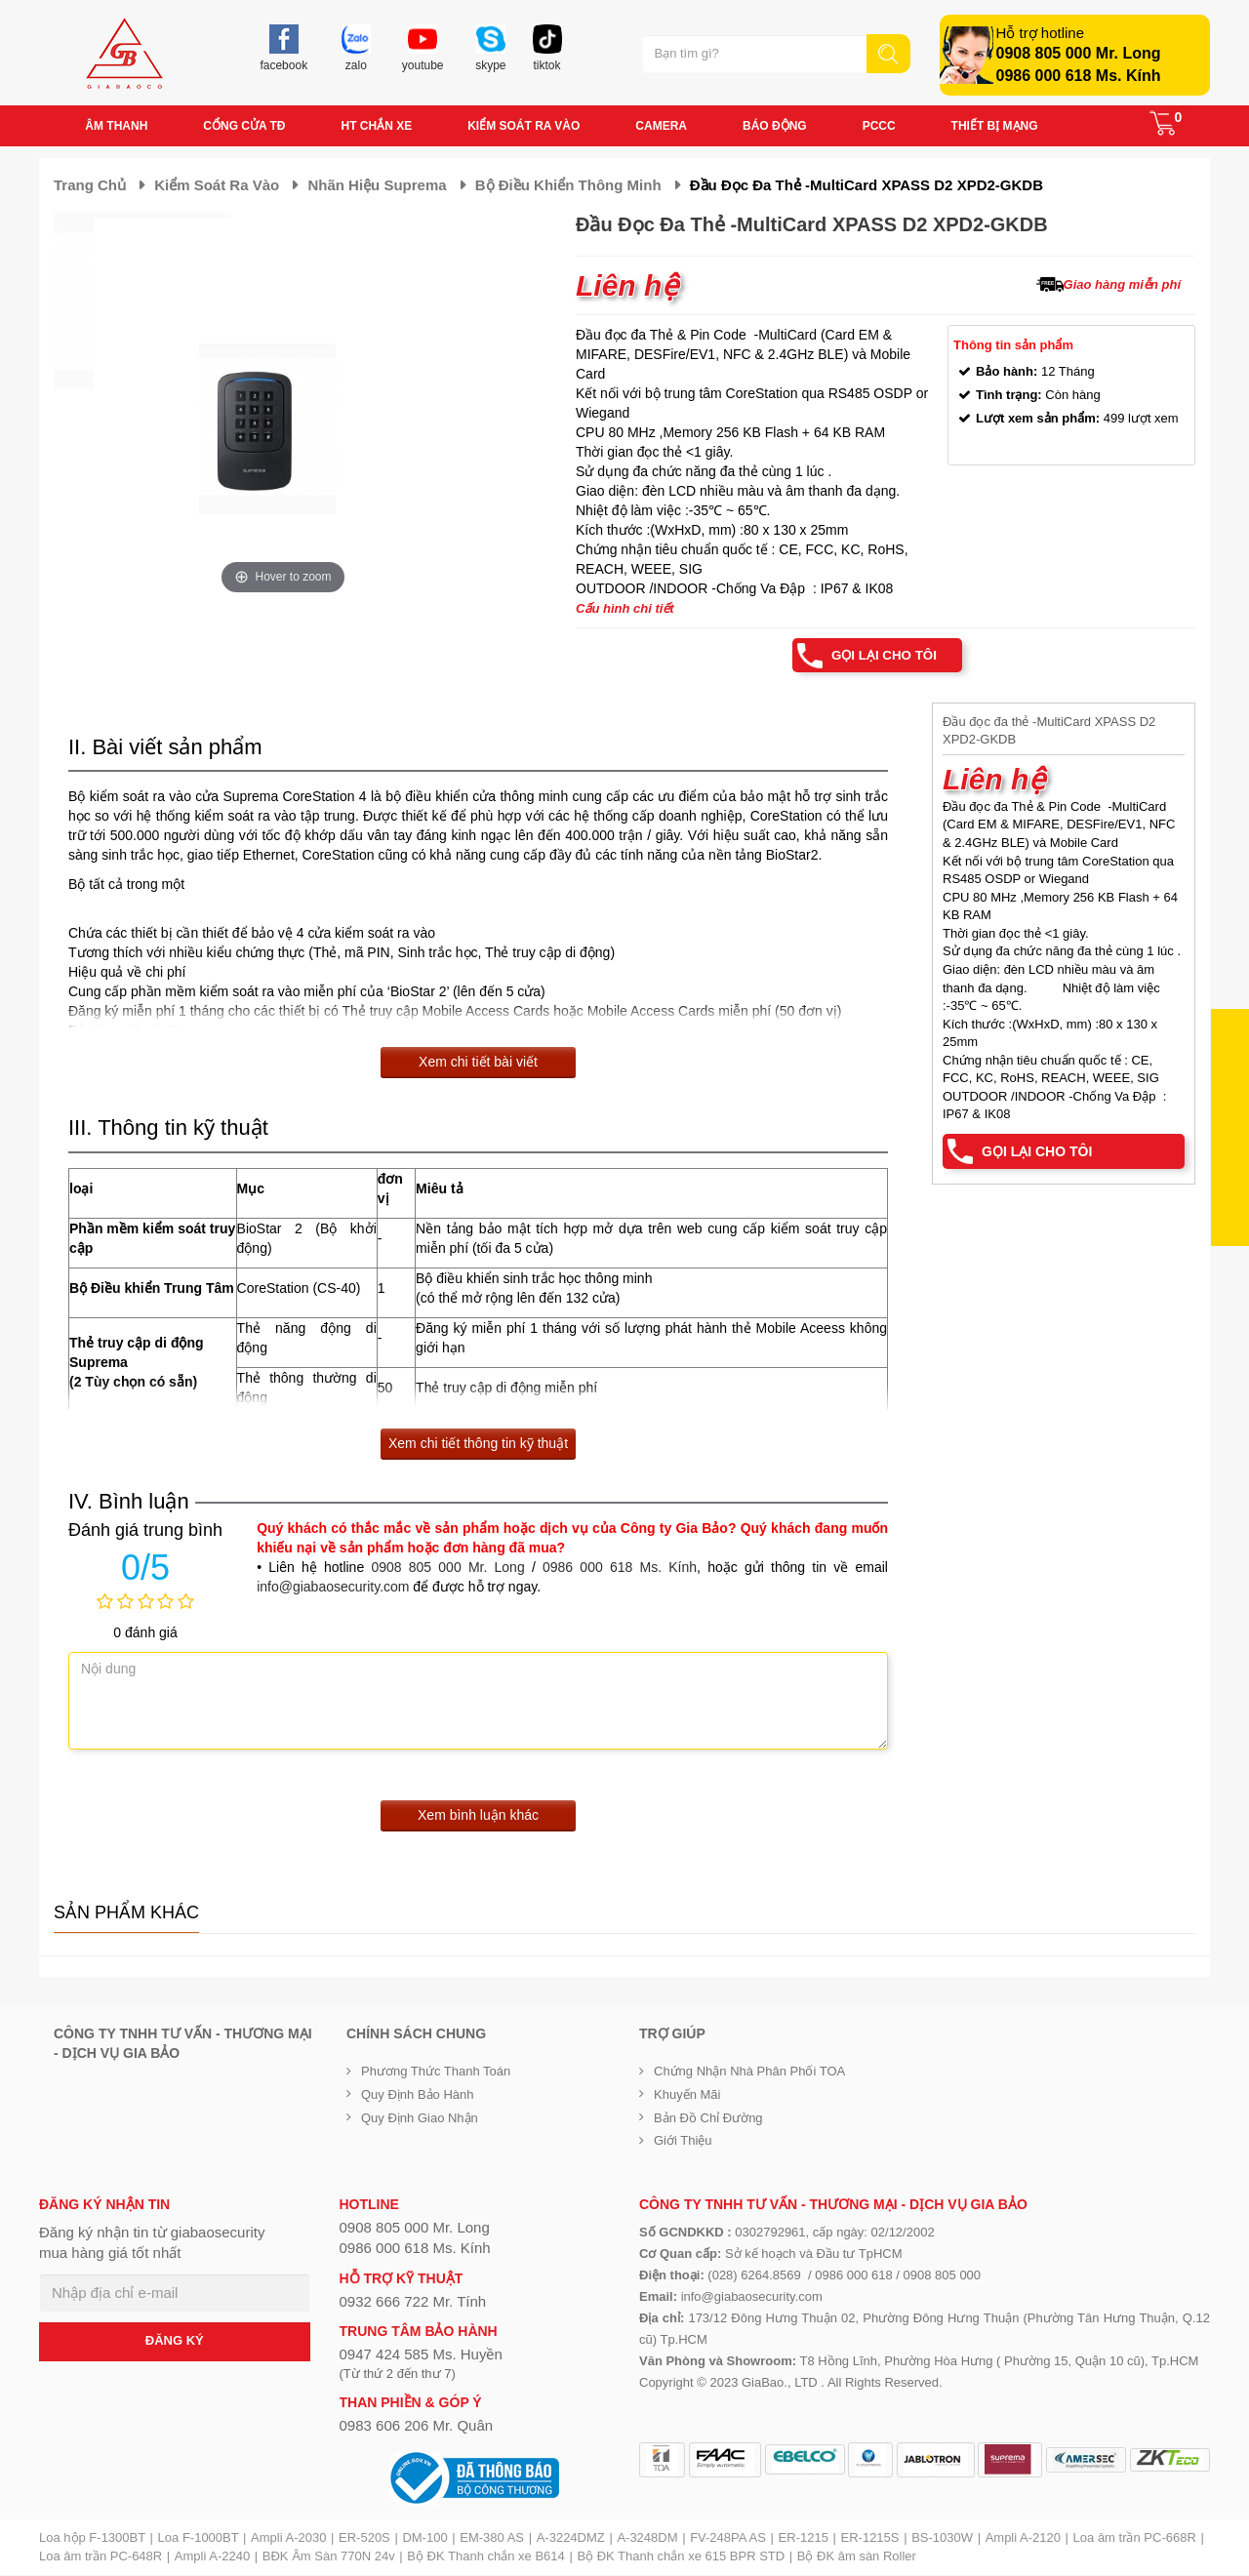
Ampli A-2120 (1023, 2538)
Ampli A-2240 (212, 2557)
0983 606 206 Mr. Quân (417, 2426)
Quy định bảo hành (417, 2095)
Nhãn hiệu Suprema (376, 185)
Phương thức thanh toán (435, 2072)
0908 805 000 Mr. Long (1078, 53)
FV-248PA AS (728, 2538)
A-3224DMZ (571, 2538)
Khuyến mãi (687, 2095)
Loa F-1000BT (198, 2538)
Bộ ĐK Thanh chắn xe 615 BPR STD (681, 2557)
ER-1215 (803, 2538)
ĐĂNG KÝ (174, 2341)
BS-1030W (942, 2538)
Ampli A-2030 (288, 2538)
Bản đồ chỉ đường (708, 2118)
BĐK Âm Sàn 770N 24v (328, 2557)
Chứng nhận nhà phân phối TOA (749, 2072)
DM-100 (424, 2538)
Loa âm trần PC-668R (1134, 2538)
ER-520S (364, 2538)
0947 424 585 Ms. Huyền (421, 2355)
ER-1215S (870, 2538)
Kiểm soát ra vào (216, 185)
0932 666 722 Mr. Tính (413, 2302)
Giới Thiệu (683, 2141)
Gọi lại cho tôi (881, 656)
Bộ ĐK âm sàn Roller (856, 2557)
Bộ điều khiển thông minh (568, 185)
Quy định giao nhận (419, 2118)
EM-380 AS (492, 2538)
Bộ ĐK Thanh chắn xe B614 (485, 2557)
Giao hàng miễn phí (1122, 284)
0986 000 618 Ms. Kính (1078, 75)
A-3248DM (647, 2538)
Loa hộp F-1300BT (92, 2538)
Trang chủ (90, 185)
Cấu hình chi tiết (625, 608)
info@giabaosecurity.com (333, 1587)
